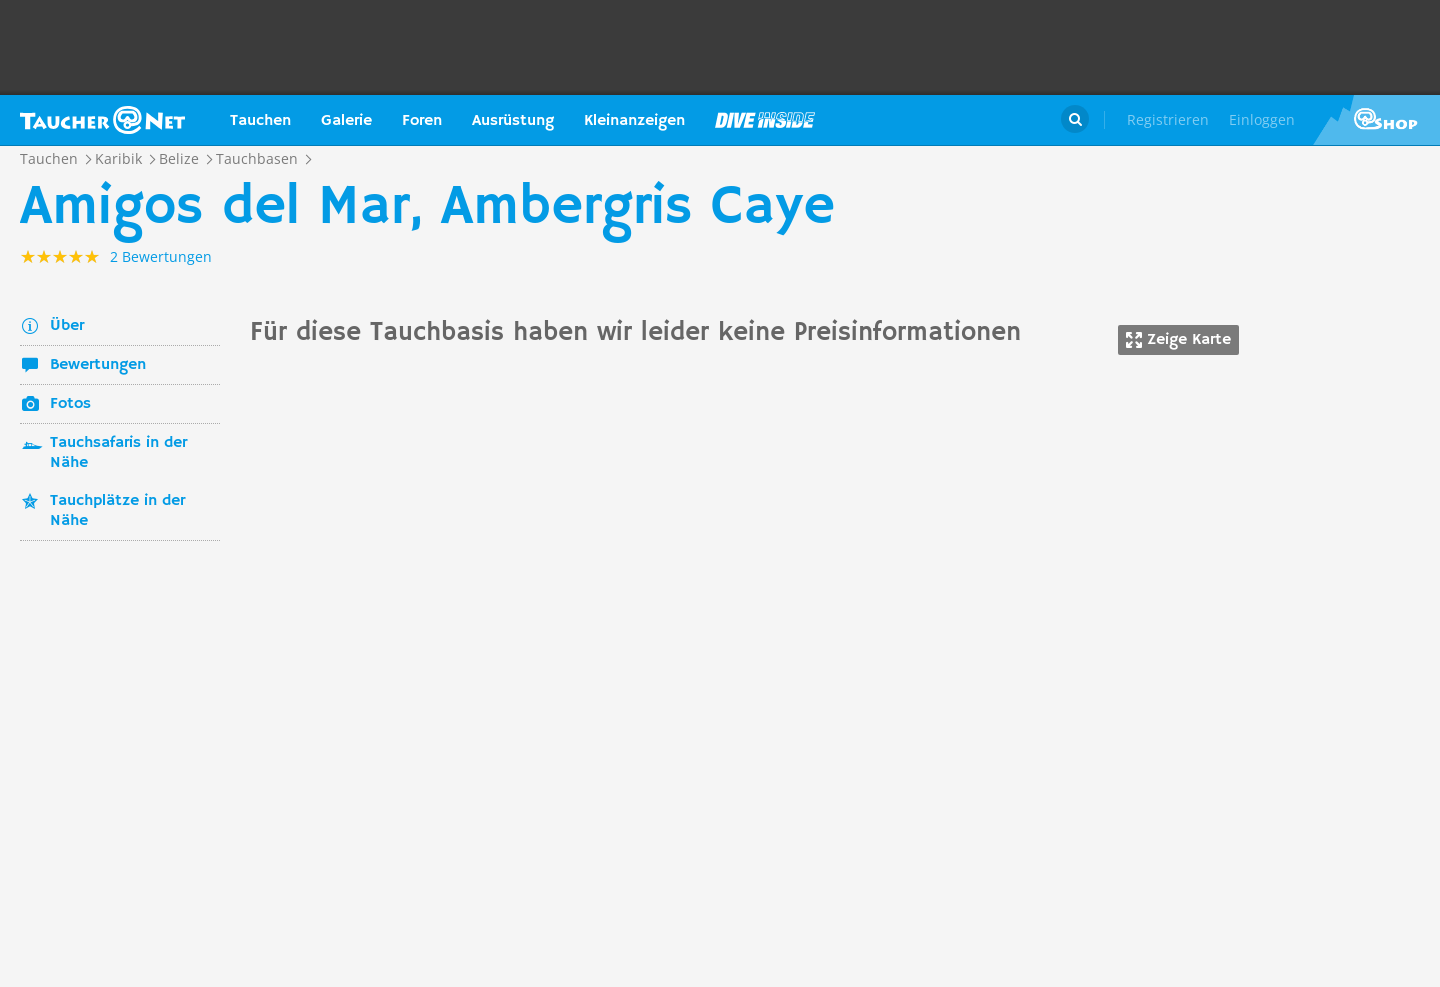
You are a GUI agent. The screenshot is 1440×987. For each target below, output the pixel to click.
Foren (422, 121)
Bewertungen (98, 365)
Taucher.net (102, 120)
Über (67, 326)
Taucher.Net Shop (1376, 120)
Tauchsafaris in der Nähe (118, 453)
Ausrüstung (513, 121)
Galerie (346, 121)
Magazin (765, 120)
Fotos (70, 404)
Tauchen (260, 121)
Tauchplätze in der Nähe (117, 511)
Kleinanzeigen (634, 121)
